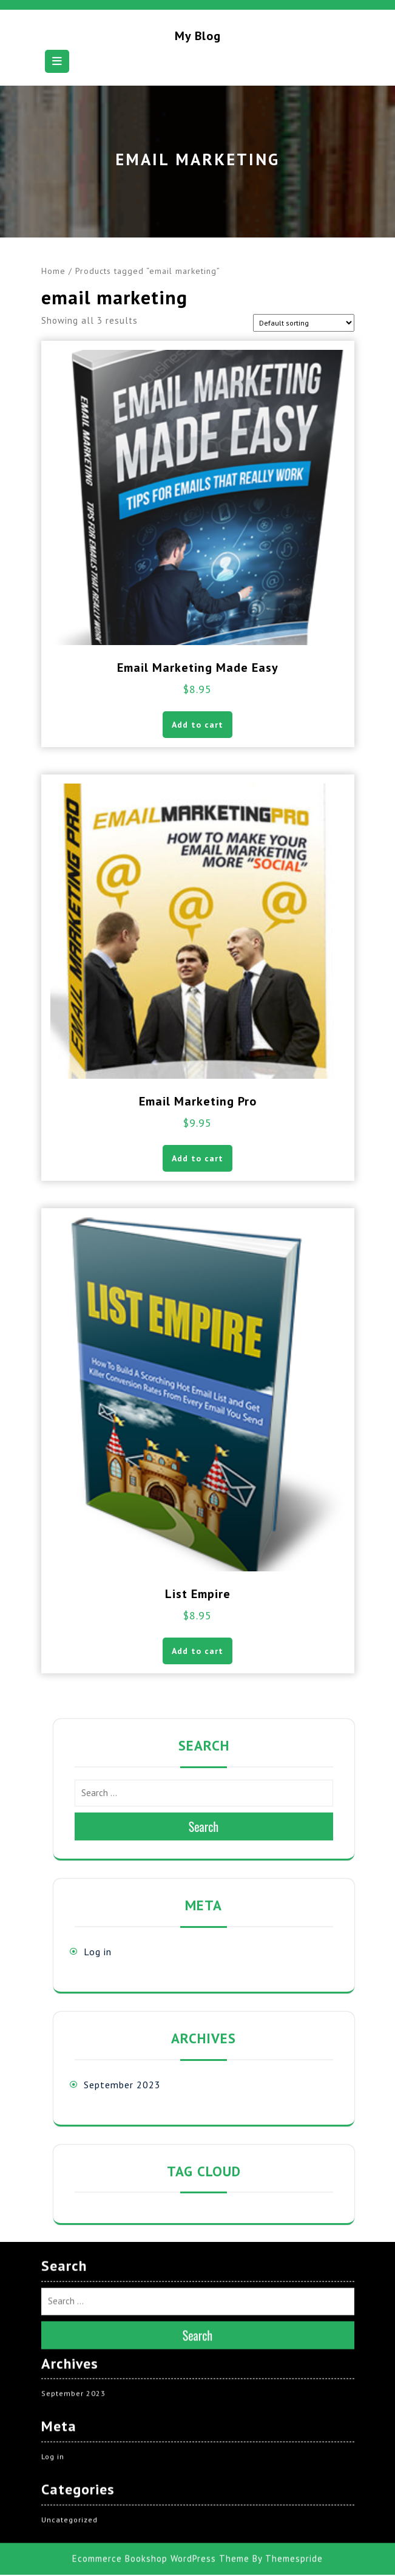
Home (53, 270)
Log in (98, 1952)
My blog (198, 36)
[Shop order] (303, 323)
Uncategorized (69, 2451)
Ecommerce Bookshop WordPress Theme (160, 2490)
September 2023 (122, 2085)
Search (204, 1826)
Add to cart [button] (197, 724)
